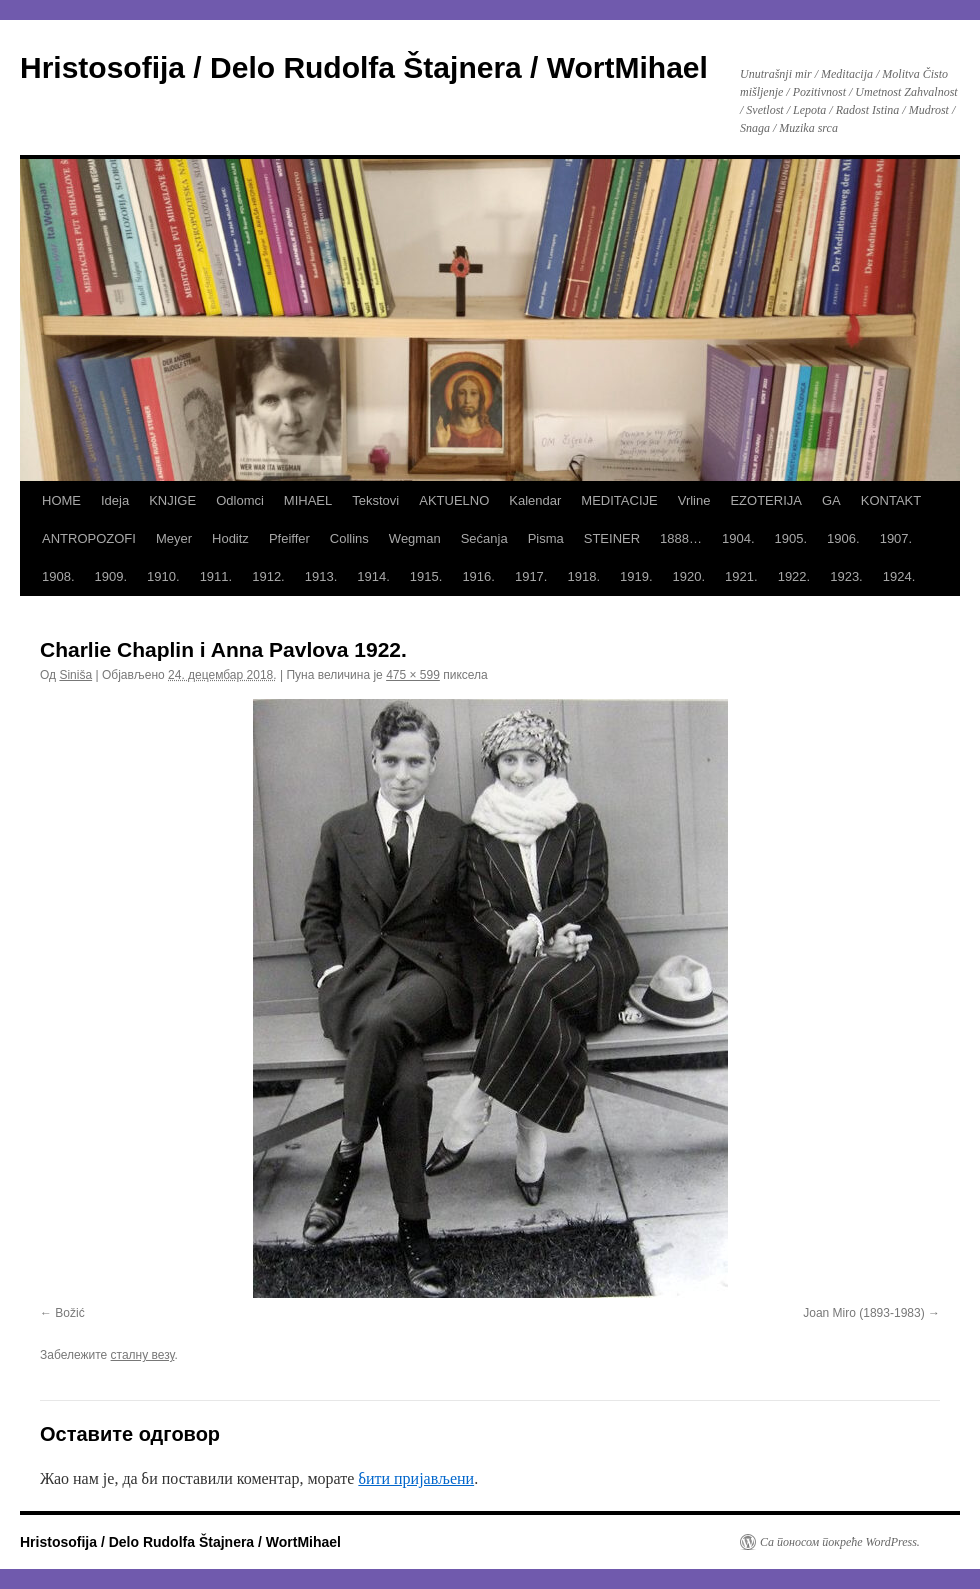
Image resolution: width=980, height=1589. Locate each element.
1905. (791, 538)
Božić (69, 1313)
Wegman (415, 538)
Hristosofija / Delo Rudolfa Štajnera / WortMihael (364, 67)
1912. (268, 576)
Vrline (694, 500)
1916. (478, 576)
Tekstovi (375, 500)
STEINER (612, 538)
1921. (741, 576)
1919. (636, 576)
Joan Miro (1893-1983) (863, 1313)
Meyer (174, 538)
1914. (373, 576)
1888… (681, 538)
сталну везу (143, 1355)
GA (831, 500)
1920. (689, 576)
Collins (349, 538)
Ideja (115, 500)
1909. (111, 576)
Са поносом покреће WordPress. (840, 1542)
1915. (426, 576)
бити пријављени (416, 1478)
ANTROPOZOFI (89, 538)
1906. (843, 538)
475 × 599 (413, 675)
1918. (583, 576)
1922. (794, 576)
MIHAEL (308, 500)
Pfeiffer (289, 538)
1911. (216, 576)
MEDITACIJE (619, 500)
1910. (163, 576)
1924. (899, 576)
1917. (531, 576)
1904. (738, 538)
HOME (61, 500)
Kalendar (535, 500)
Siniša (75, 675)
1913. (321, 576)
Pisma (546, 538)
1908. (58, 576)
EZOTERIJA (766, 500)
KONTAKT (891, 500)
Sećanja (484, 538)
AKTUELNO (454, 500)
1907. (896, 538)
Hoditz (230, 538)
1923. (846, 576)
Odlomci (240, 500)
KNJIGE (172, 500)
